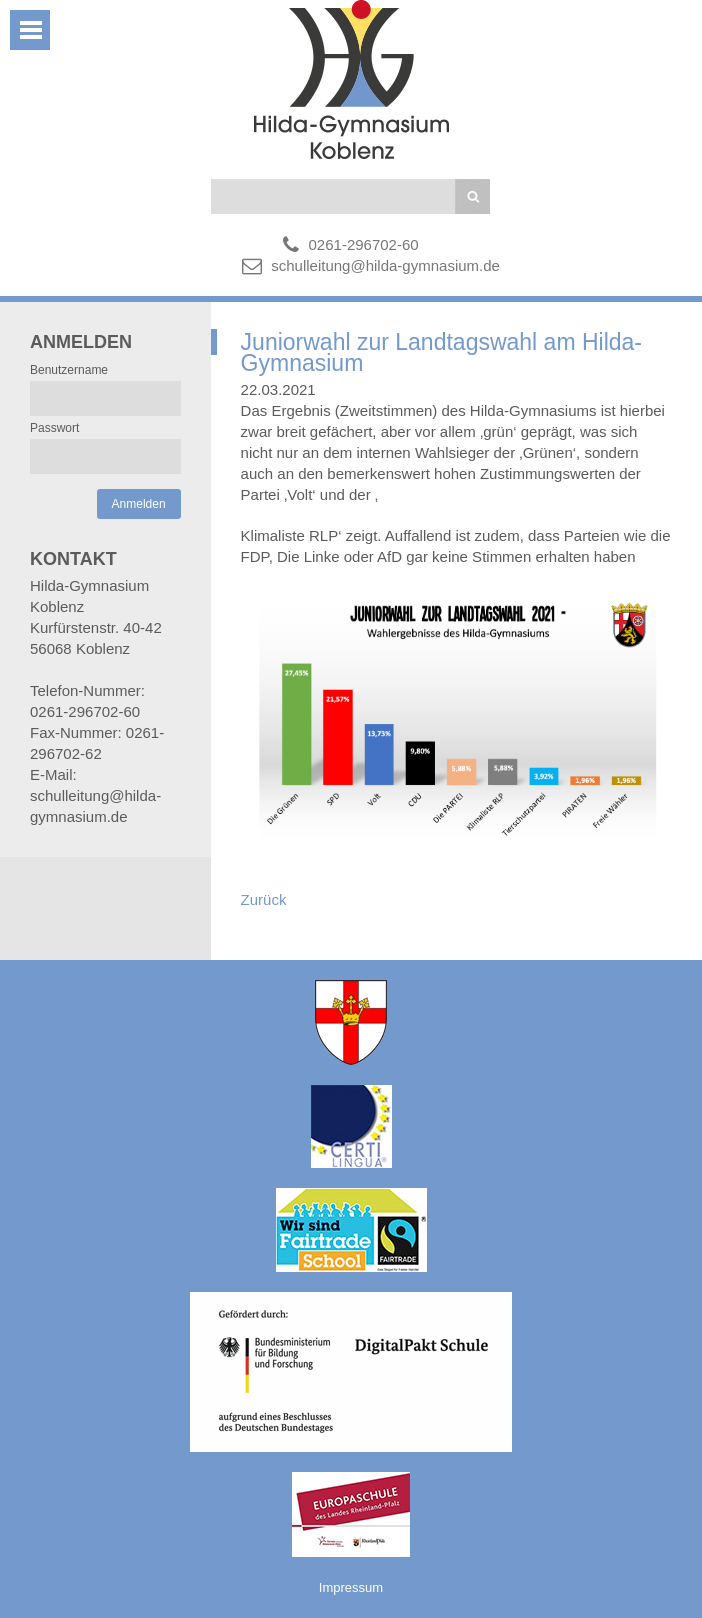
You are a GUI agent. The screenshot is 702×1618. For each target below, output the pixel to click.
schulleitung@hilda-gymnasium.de (385, 265)
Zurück (264, 899)
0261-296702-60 (364, 244)
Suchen (472, 196)
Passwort (54, 428)
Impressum (351, 1587)
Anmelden (139, 504)
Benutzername (69, 370)
